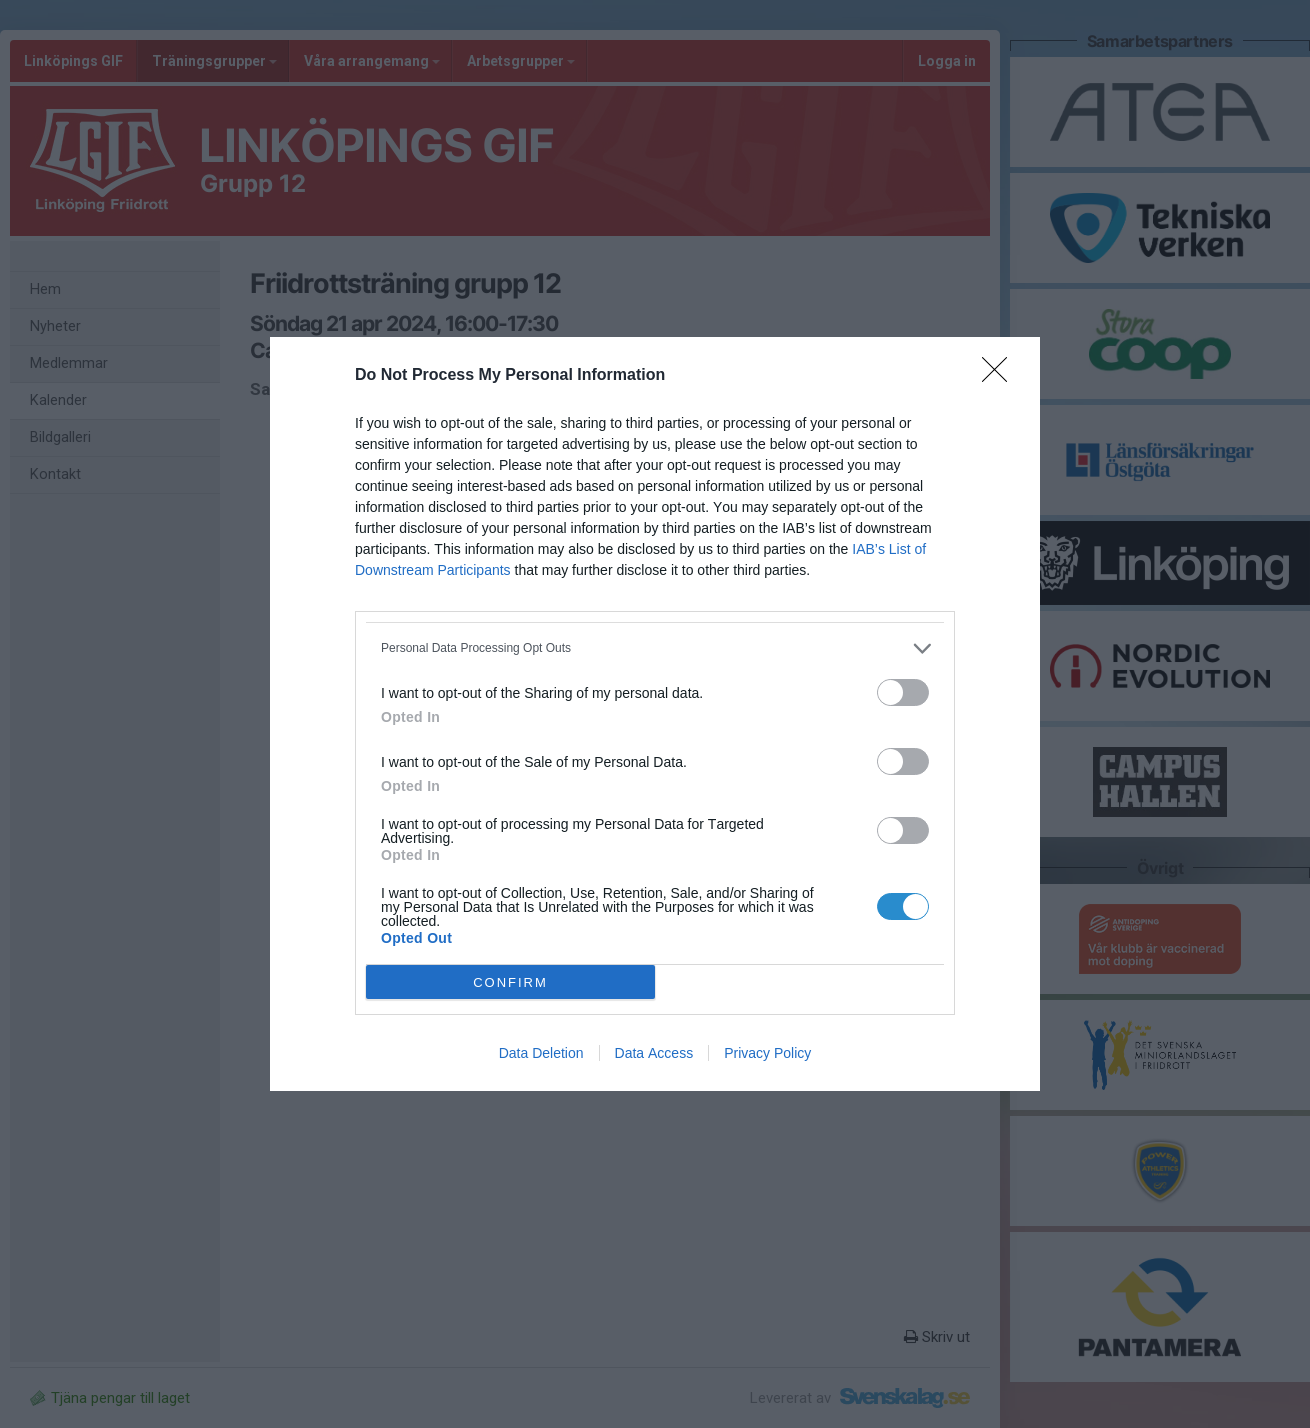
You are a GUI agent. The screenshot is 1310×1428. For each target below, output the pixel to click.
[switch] (903, 692)
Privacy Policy (767, 1053)
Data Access (654, 1053)
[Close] (1001, 376)
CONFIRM (510, 982)
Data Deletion (541, 1053)
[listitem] (655, 648)
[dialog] (655, 714)
